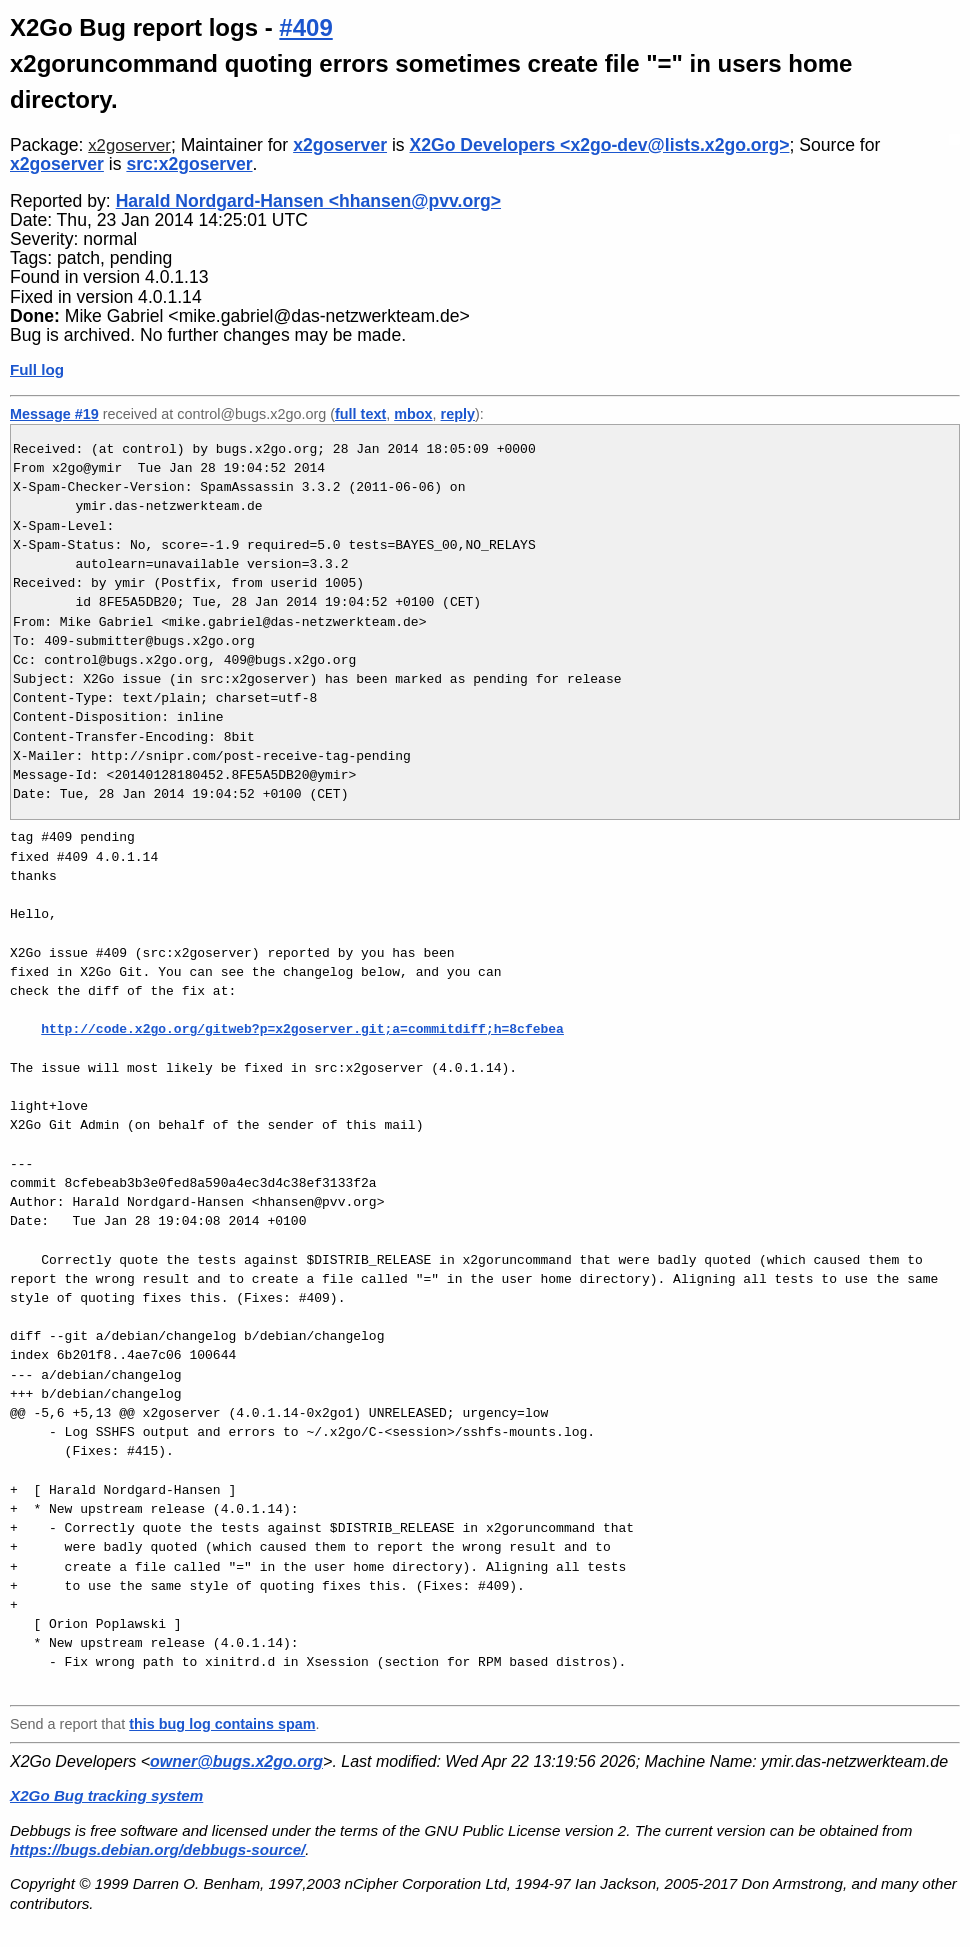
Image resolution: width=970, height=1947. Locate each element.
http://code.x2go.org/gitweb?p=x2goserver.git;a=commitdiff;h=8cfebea (302, 1029)
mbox (413, 414)
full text (360, 414)
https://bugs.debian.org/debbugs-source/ (157, 1849)
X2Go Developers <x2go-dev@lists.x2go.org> (600, 145)
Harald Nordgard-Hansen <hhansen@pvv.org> (308, 201)
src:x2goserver (189, 164)
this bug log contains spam (222, 1724)
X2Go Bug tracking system (106, 1795)
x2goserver (129, 145)
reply (458, 414)
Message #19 (54, 414)
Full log (37, 369)
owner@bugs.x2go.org (236, 1761)
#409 (305, 27)
